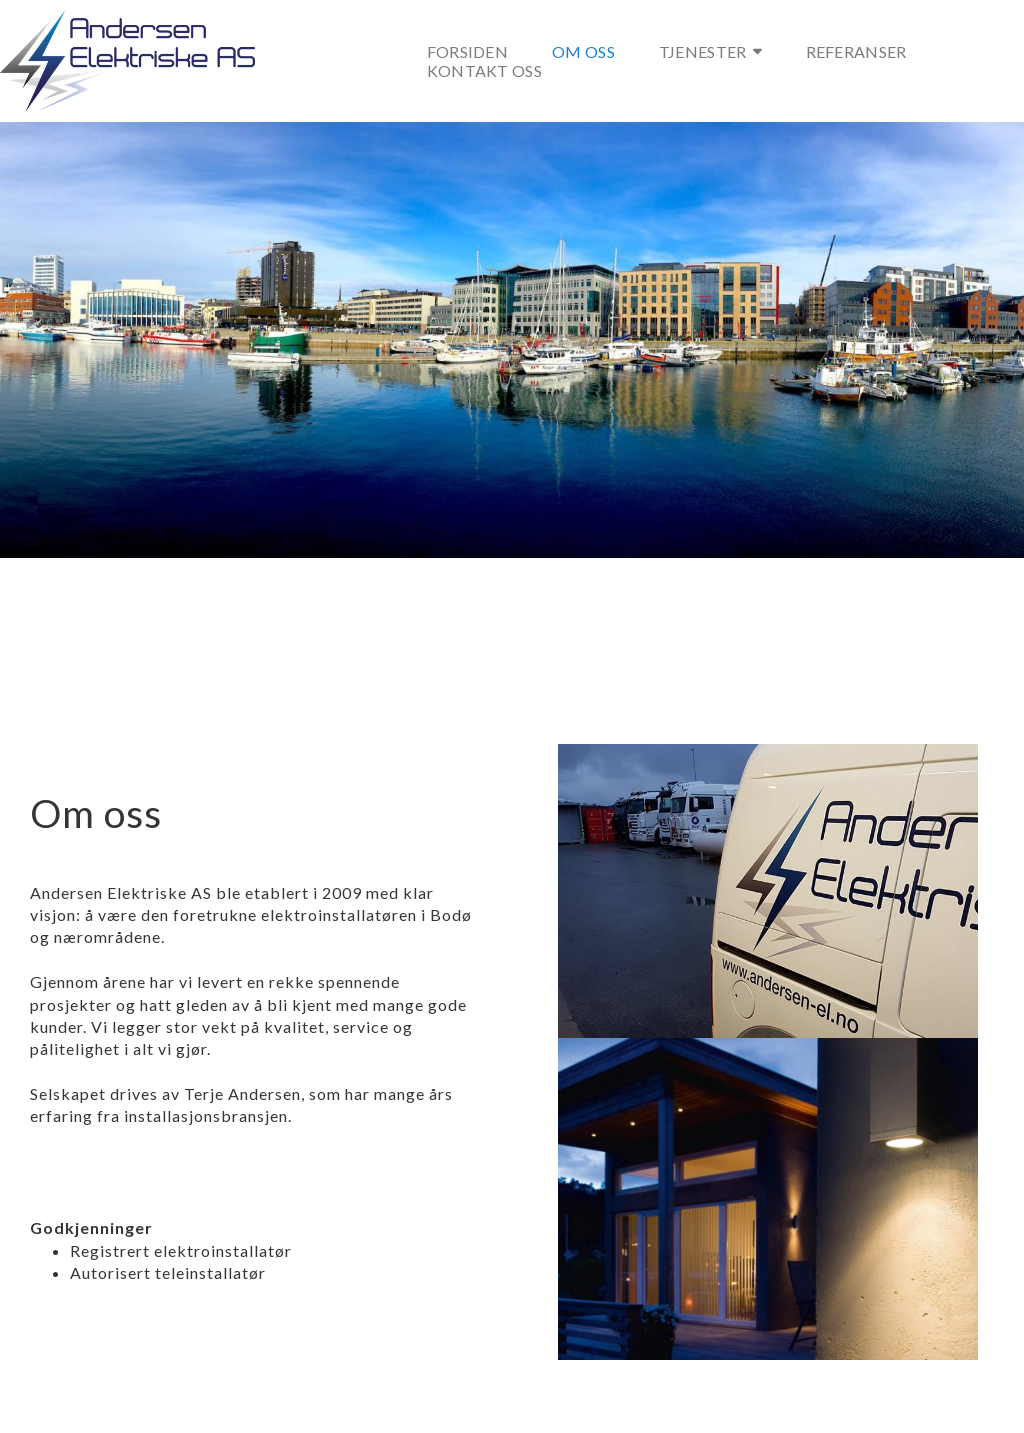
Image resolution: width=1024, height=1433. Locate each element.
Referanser (856, 51)
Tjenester (710, 51)
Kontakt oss (484, 70)
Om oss (583, 51)
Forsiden (467, 51)
